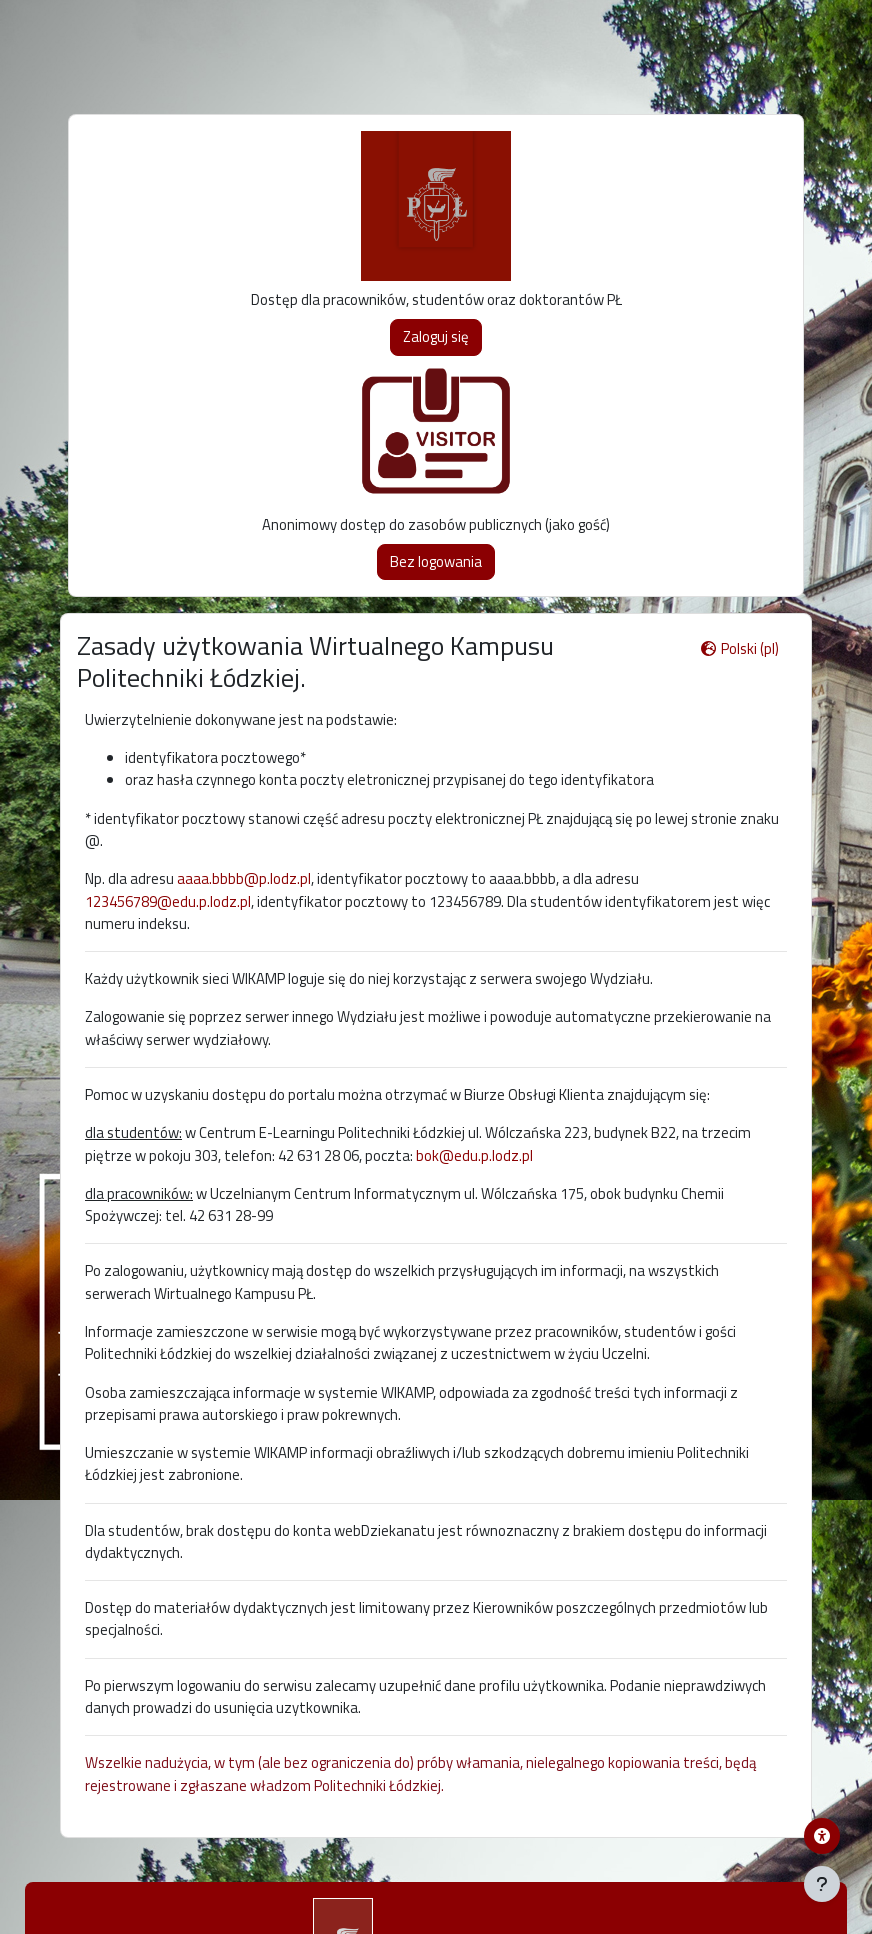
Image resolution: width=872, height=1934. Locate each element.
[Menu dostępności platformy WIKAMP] (822, 1836)
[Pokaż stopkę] (822, 1884)
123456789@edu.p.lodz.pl (168, 901)
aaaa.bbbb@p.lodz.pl (244, 878)
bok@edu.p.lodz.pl (474, 1155)
